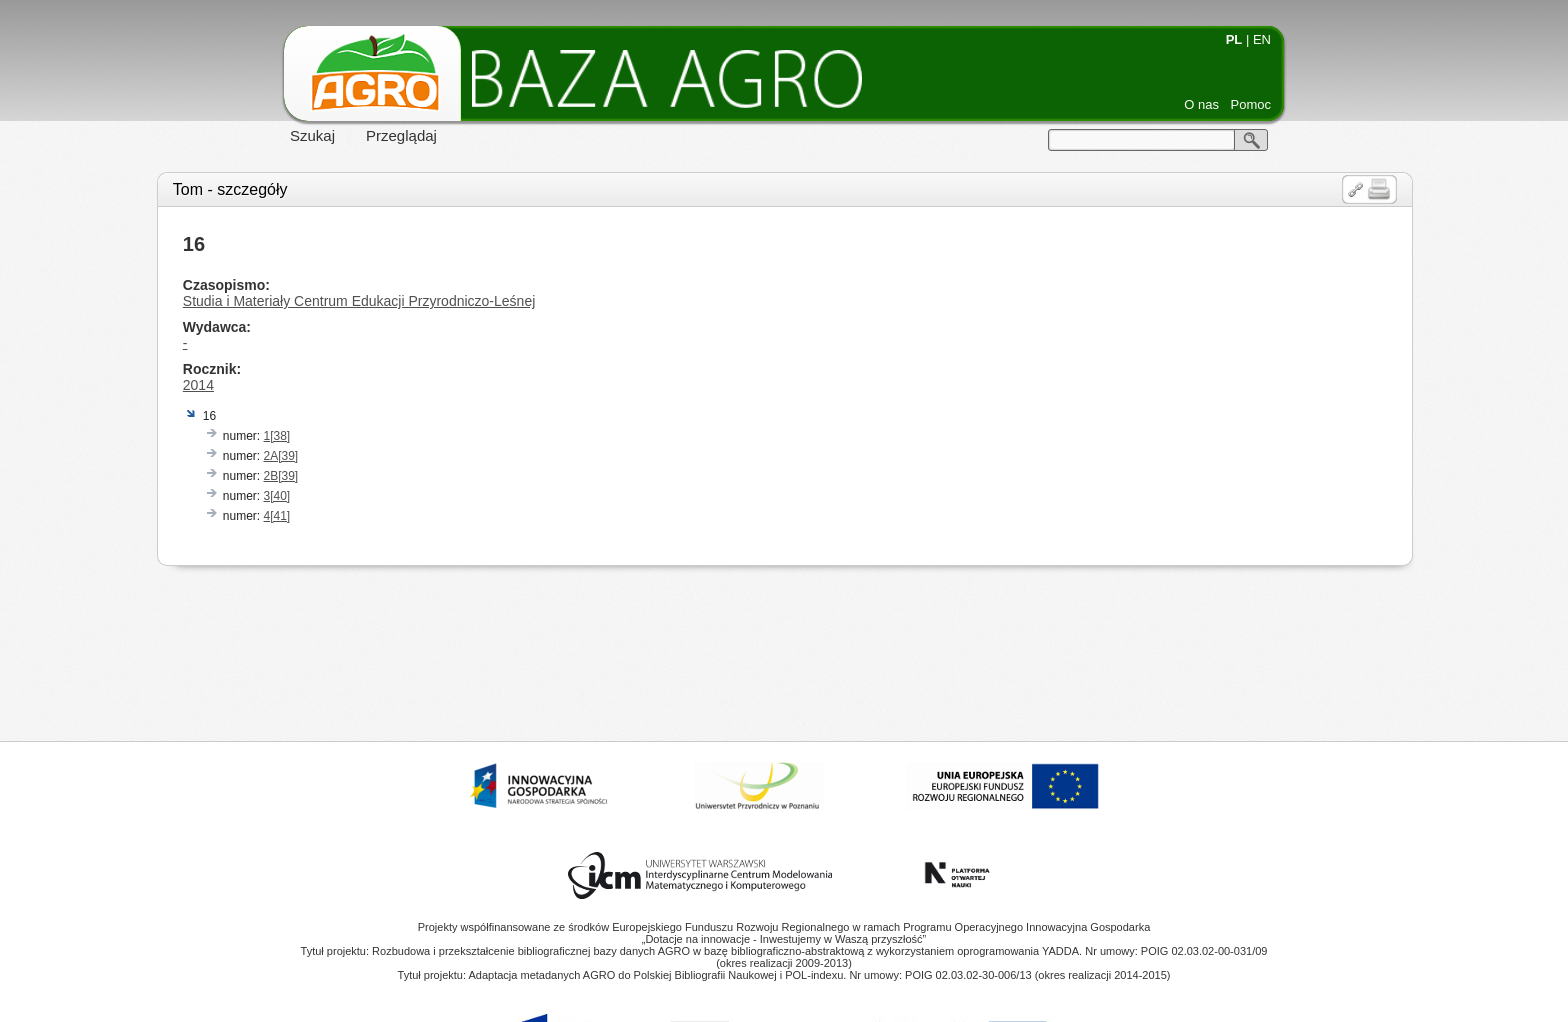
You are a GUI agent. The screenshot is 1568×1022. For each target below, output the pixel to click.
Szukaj (312, 135)
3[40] (276, 496)
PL (1234, 39)
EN (1262, 39)
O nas (1201, 104)
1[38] (276, 436)
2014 (198, 385)
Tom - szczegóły (230, 189)
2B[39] (280, 476)
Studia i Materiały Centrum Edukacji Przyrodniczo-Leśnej (359, 301)
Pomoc (1251, 104)
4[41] (276, 516)
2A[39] (280, 456)
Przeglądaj (401, 135)
